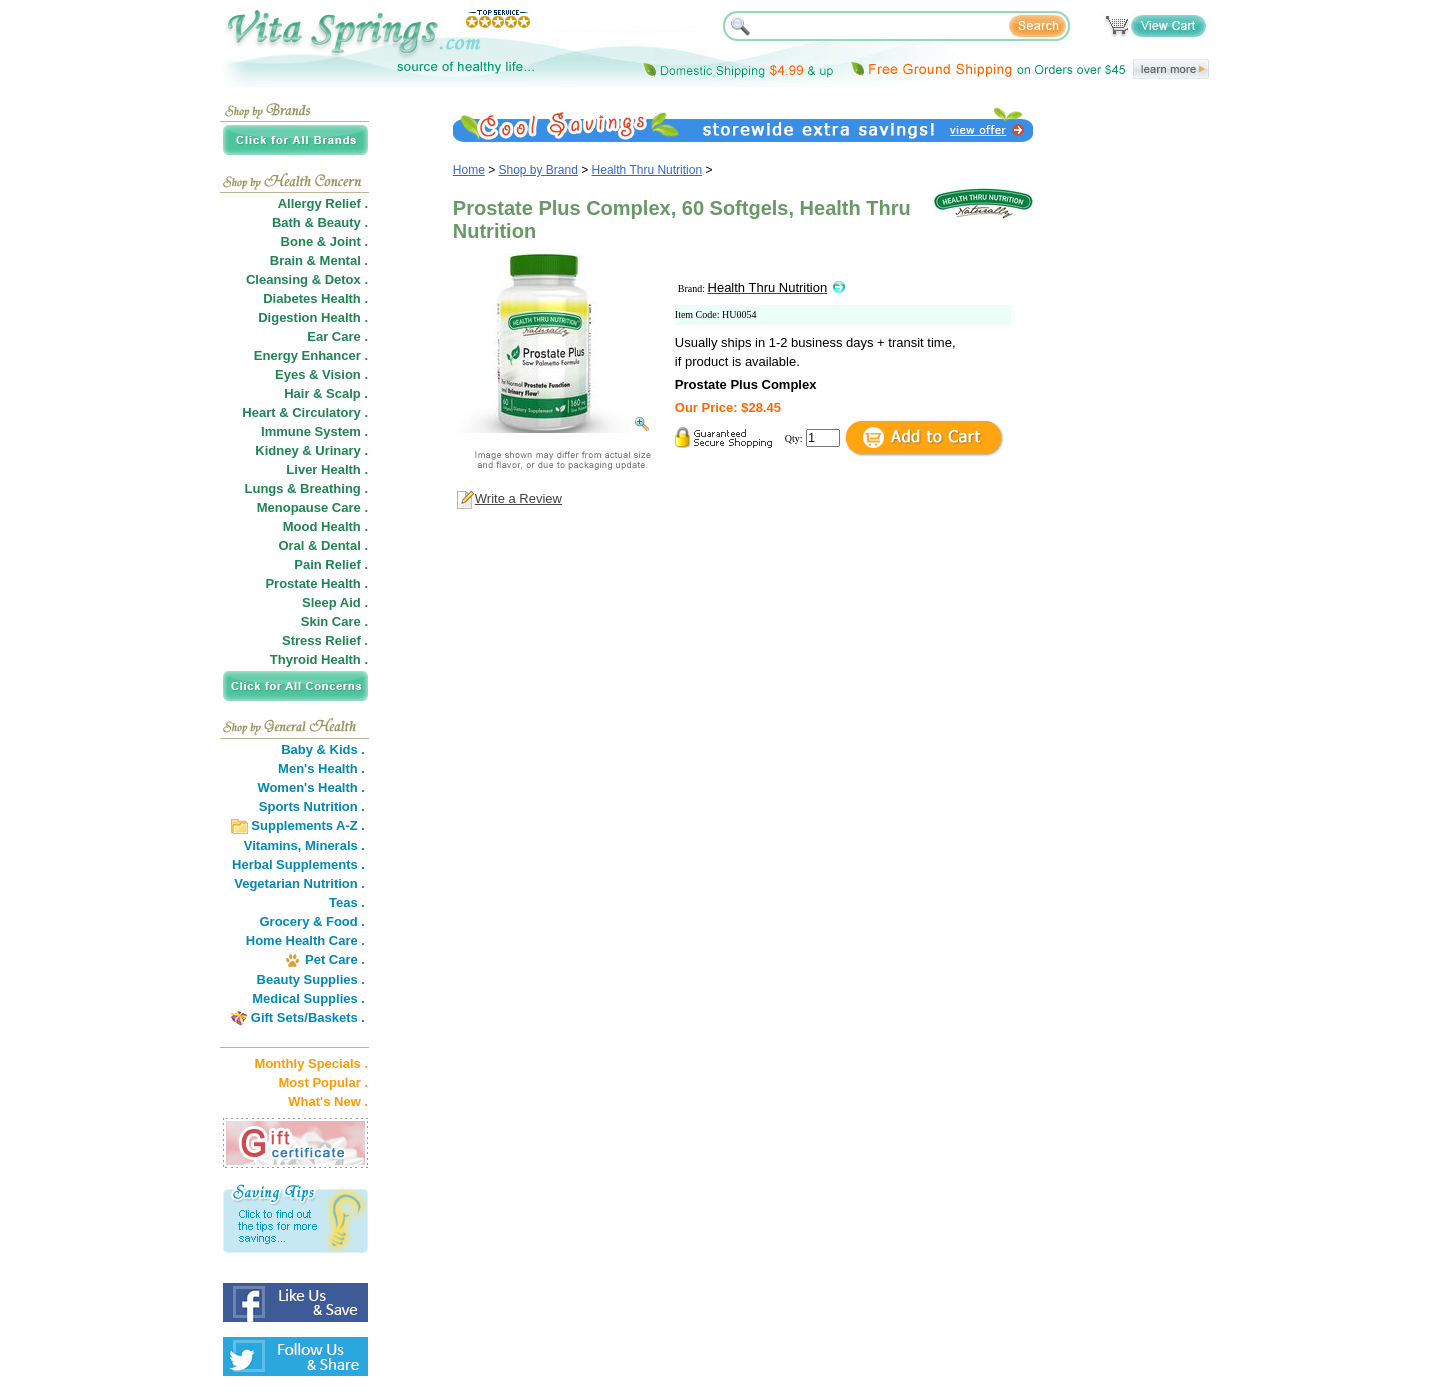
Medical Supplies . (308, 998)
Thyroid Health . (319, 659)
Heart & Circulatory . (305, 412)
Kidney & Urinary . (311, 450)
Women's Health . (311, 787)
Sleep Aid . (335, 602)
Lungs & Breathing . (307, 488)
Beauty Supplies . (311, 979)
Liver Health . (327, 469)
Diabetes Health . (315, 298)
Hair (296, 393)
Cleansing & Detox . (307, 279)
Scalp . (347, 393)
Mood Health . (325, 526)
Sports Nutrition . (312, 806)
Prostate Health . (316, 583)
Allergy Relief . (323, 203)
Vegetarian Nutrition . (299, 883)
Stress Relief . (325, 640)
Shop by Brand (538, 170)
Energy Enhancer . (311, 355)
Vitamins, (273, 845)
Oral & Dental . (323, 545)
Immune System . (314, 431)
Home (469, 170)
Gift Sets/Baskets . (308, 1017)
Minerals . (335, 845)
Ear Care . (337, 336)
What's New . (328, 1101)
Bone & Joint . (324, 241)
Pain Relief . (331, 564)
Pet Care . (335, 959)
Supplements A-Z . (308, 825)
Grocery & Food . (312, 921)
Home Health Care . (305, 940)
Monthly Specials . (311, 1063)
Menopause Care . (312, 507)
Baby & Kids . (323, 749)
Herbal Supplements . (298, 864)
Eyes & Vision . (321, 374)
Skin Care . (334, 621)
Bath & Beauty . (320, 222)
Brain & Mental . (319, 260)
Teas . (347, 902)
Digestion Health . (313, 317)
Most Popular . (323, 1082)
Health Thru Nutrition (647, 170)
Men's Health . (321, 768)
